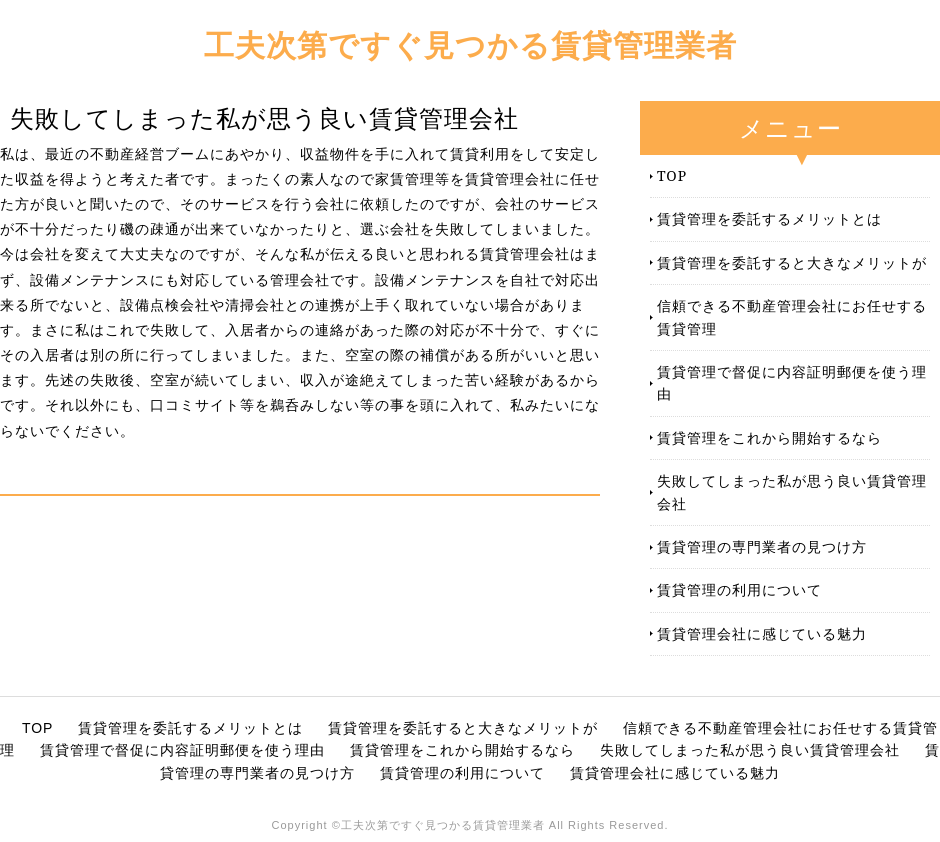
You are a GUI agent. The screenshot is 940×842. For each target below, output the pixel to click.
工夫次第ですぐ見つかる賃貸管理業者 (470, 44)
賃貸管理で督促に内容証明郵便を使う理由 (792, 382)
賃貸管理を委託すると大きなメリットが (792, 262)
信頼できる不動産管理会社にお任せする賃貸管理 (792, 316)
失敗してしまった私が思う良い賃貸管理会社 (792, 491)
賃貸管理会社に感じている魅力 (762, 633)
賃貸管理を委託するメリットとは (769, 218)
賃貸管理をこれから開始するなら (769, 437)
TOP (672, 175)
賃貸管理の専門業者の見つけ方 (762, 546)
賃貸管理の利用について (739, 589)
